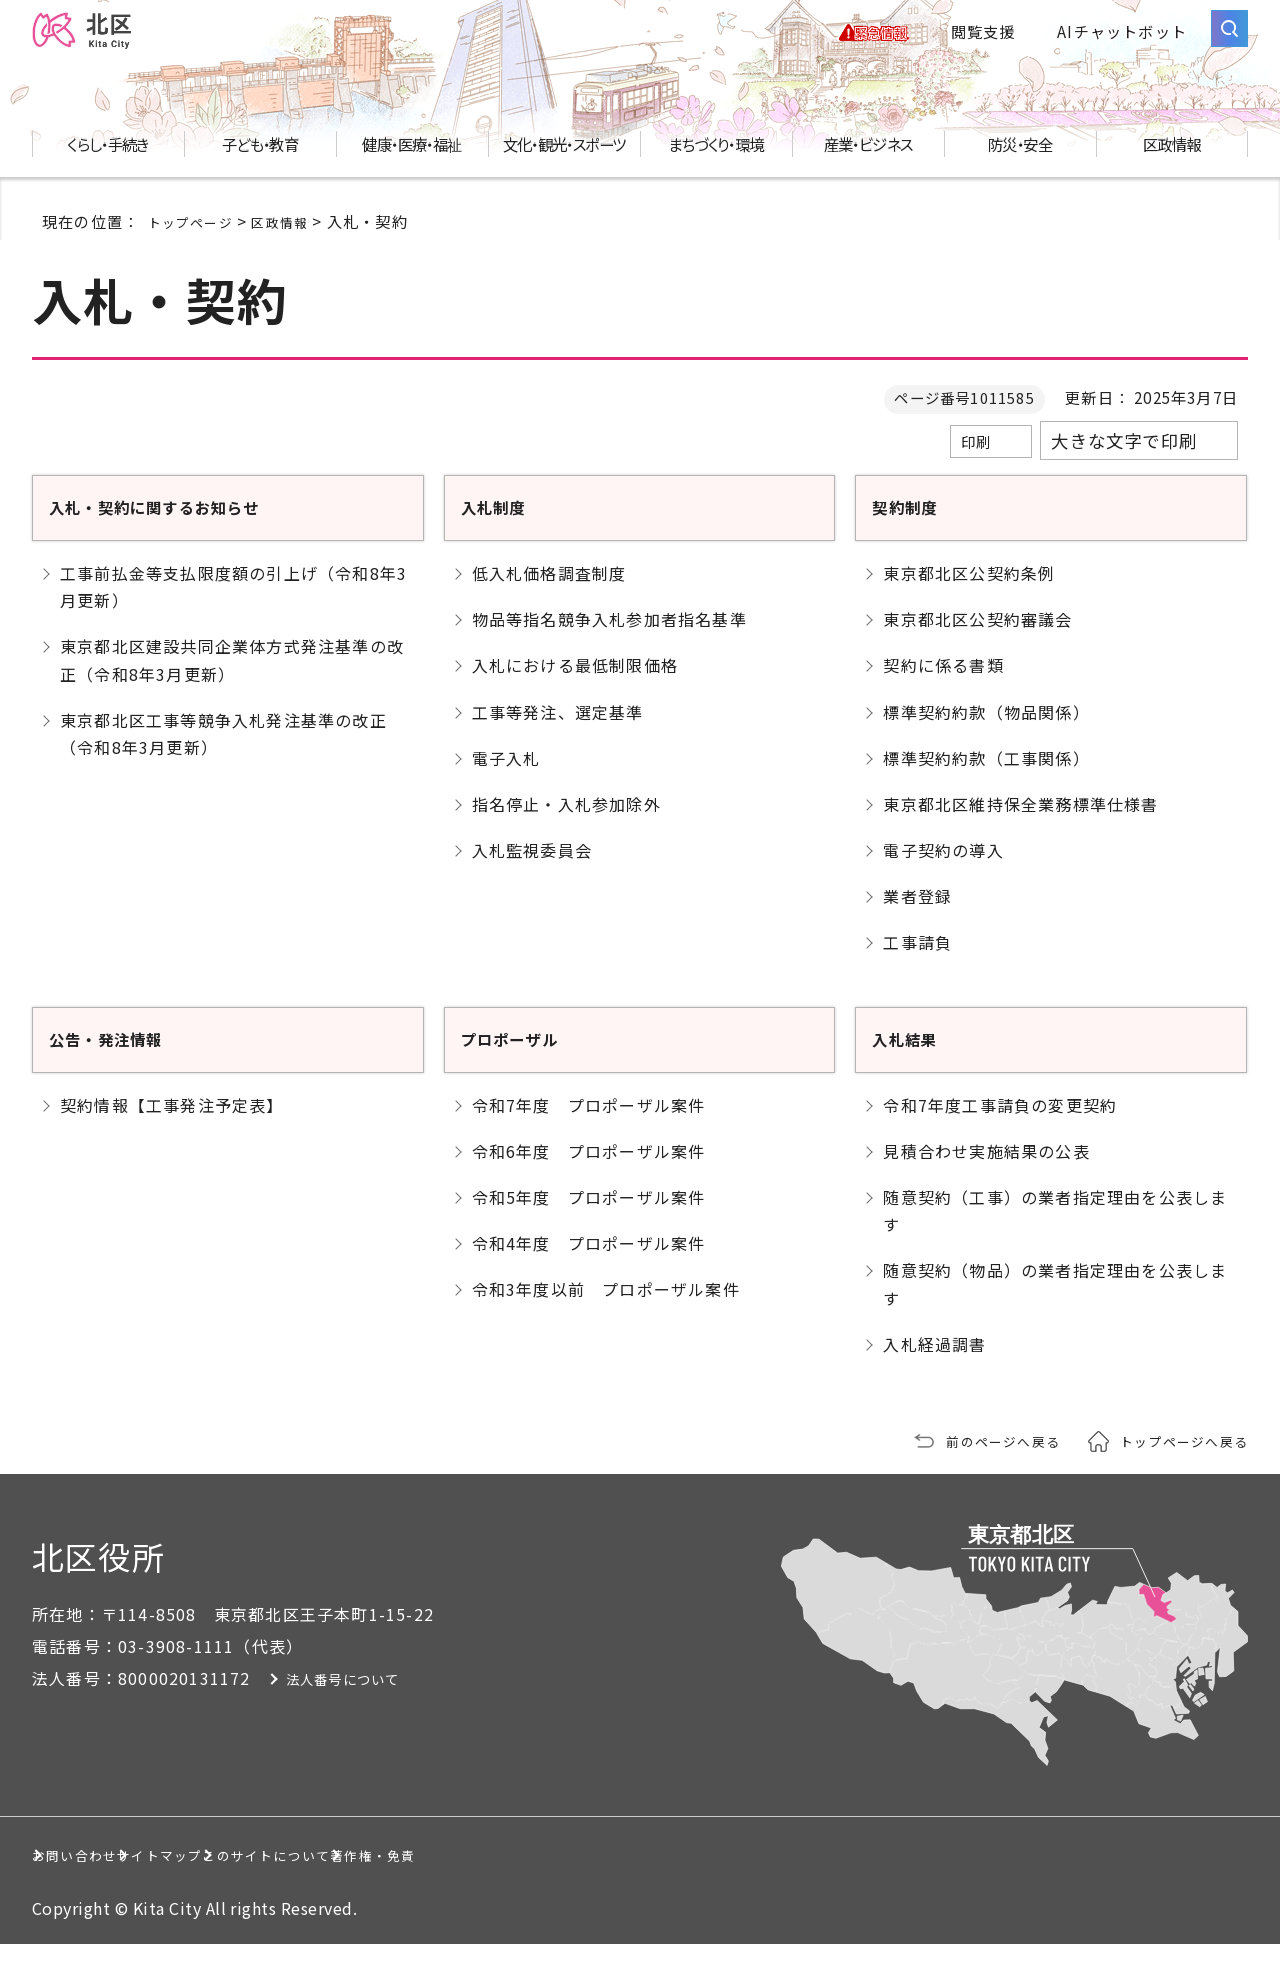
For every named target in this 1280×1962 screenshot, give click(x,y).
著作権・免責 (704, 1872)
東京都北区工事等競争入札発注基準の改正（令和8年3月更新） (223, 751)
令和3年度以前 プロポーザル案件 (606, 1307)
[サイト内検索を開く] (1229, 37)
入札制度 (503, 523)
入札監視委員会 (532, 868)
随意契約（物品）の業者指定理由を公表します (1055, 1301)
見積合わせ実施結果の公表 (986, 1169)
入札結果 (914, 1055)
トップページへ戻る (1175, 1458)
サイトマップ (286, 1872)
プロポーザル (524, 1055)
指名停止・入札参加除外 (566, 822)
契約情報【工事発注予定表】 (172, 1123)
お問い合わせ (103, 1872)
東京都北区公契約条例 (969, 591)
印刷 (976, 460)
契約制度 (914, 523)
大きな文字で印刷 (1124, 459)
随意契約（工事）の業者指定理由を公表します (1055, 1228)
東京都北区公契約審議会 (977, 637)
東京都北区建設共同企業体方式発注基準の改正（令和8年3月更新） (232, 677)
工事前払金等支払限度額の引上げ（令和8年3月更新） (233, 604)
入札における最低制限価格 (575, 683)
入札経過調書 (934, 1362)
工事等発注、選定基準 (558, 730)
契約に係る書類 (943, 683)
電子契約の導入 (943, 868)
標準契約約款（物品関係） (986, 730)
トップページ (196, 239)
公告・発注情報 (123, 1055)
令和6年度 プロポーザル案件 (589, 1169)
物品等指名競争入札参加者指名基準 (609, 637)
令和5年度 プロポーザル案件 (589, 1215)
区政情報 (295, 239)
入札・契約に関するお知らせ (187, 523)
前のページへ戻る (977, 1458)
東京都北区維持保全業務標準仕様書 (1020, 822)
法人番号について (385, 1696)
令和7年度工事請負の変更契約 (1000, 1123)
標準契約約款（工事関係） (986, 776)
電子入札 (506, 776)
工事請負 (917, 961)
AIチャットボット (1122, 40)
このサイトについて (495, 1872)
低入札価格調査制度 (549, 591)
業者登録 (917, 914)
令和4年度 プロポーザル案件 (589, 1261)
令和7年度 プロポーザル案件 (589, 1123)
